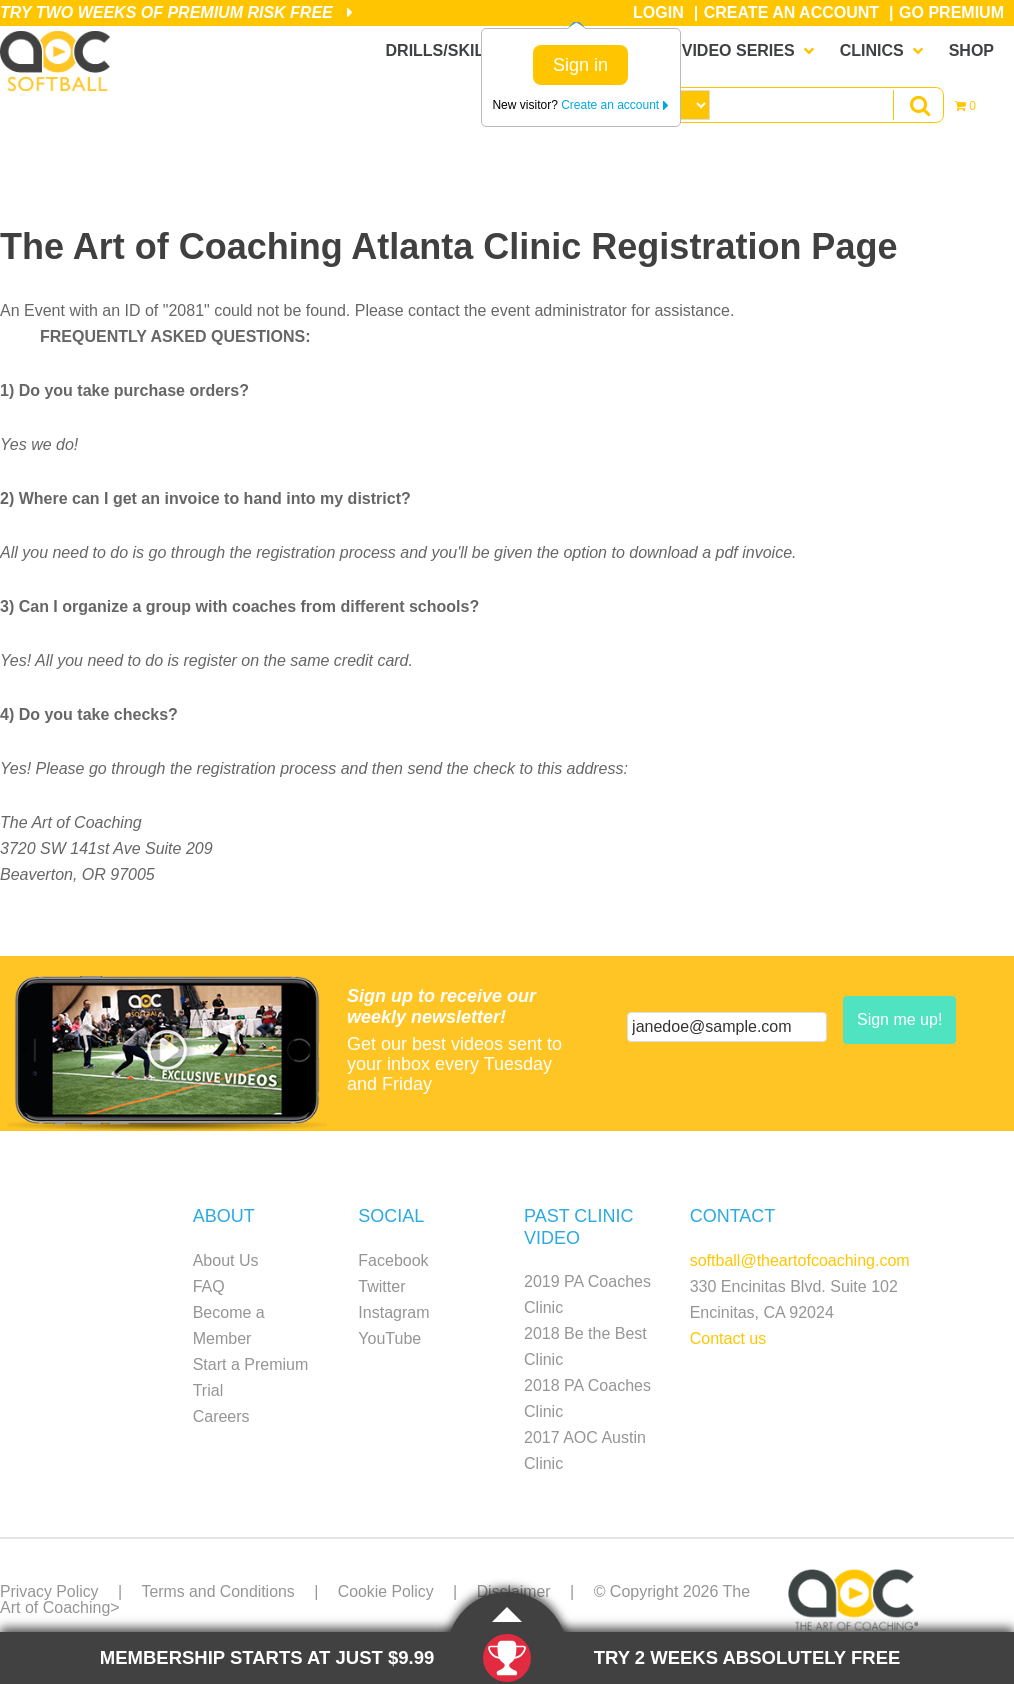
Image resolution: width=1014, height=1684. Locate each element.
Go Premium (951, 12)
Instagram (393, 1312)
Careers (221, 1416)
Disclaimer (517, 1591)
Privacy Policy (50, 1591)
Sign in (580, 65)
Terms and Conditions (219, 1591)
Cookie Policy (388, 1591)
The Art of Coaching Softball (60, 61)
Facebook (393, 1260)
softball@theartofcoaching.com (800, 1260)
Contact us (728, 1338)
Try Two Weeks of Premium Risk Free (176, 12)
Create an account (614, 105)
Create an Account (791, 12)
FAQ (209, 1286)
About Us (226, 1260)
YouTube (389, 1338)
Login (658, 12)
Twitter (381, 1286)
